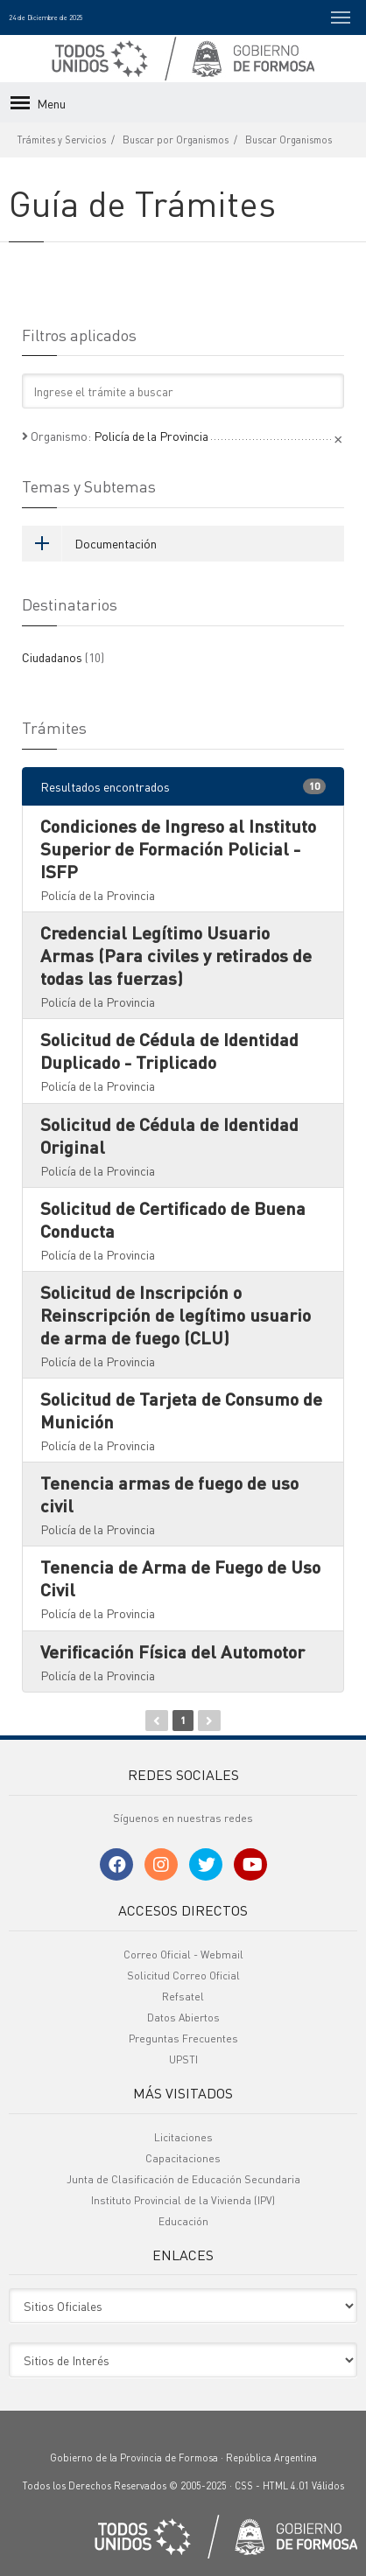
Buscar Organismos (288, 140)
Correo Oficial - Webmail (183, 1954)
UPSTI (183, 2059)
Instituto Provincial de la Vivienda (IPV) (183, 2200)
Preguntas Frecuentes (183, 2038)
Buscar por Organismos (176, 140)
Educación (183, 2221)
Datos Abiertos (183, 2017)
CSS (244, 2486)
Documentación (89, 543)
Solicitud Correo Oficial (183, 1975)
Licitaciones (183, 2137)
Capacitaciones (183, 2158)
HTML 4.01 (286, 2486)
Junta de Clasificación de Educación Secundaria (183, 2179)
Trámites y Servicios (62, 140)
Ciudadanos (63, 657)
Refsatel (183, 1996)
